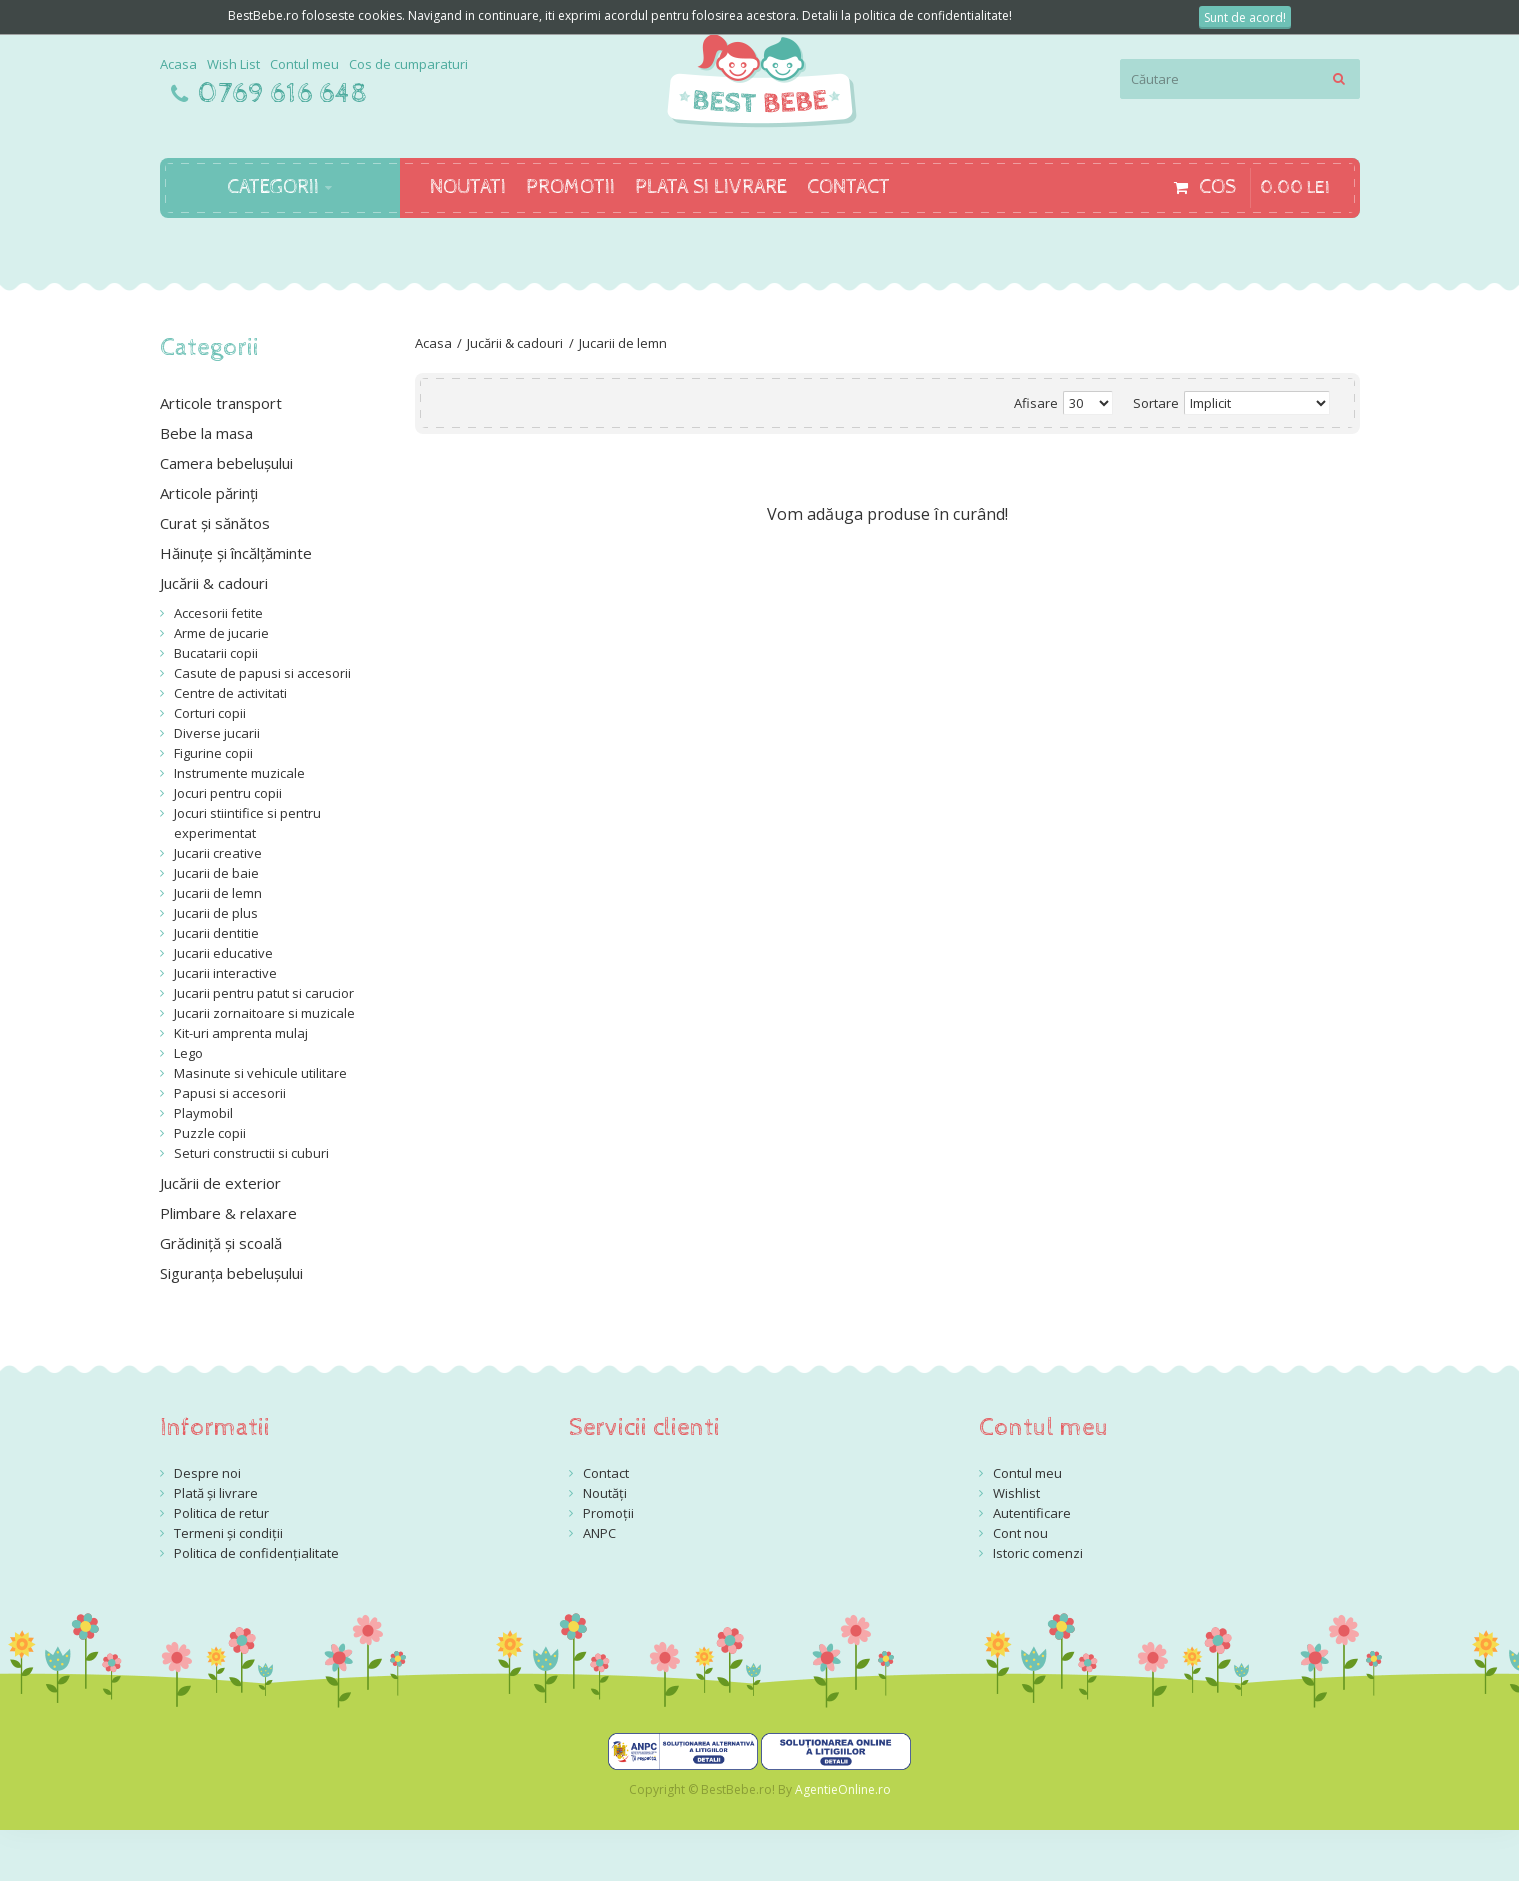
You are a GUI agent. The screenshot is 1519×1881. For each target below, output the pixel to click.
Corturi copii (210, 713)
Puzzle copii (210, 1133)
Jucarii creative (218, 853)
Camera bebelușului (226, 463)
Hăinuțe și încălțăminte (236, 553)
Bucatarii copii (216, 653)
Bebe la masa (206, 433)
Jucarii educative (223, 953)
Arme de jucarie (221, 633)
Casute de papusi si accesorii (262, 673)
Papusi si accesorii (230, 1093)
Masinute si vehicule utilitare (260, 1073)
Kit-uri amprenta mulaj (241, 1033)
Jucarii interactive (225, 973)
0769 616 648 (283, 94)
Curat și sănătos (215, 523)
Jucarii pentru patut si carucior (264, 993)
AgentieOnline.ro (843, 1789)
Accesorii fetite (218, 613)
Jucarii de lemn (623, 343)
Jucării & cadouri (515, 343)
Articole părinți (209, 493)
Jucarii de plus (216, 913)
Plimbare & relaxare (228, 1213)
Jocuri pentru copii (228, 793)
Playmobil (203, 1113)
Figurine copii (213, 753)
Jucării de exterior (220, 1183)
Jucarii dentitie (216, 933)
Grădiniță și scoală (221, 1243)
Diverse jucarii (217, 733)
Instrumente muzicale (239, 773)
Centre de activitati (230, 693)
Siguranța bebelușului (231, 1273)
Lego (188, 1053)
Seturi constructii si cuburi (251, 1153)
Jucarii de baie (216, 873)
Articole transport (221, 403)
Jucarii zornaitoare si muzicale (264, 1013)
